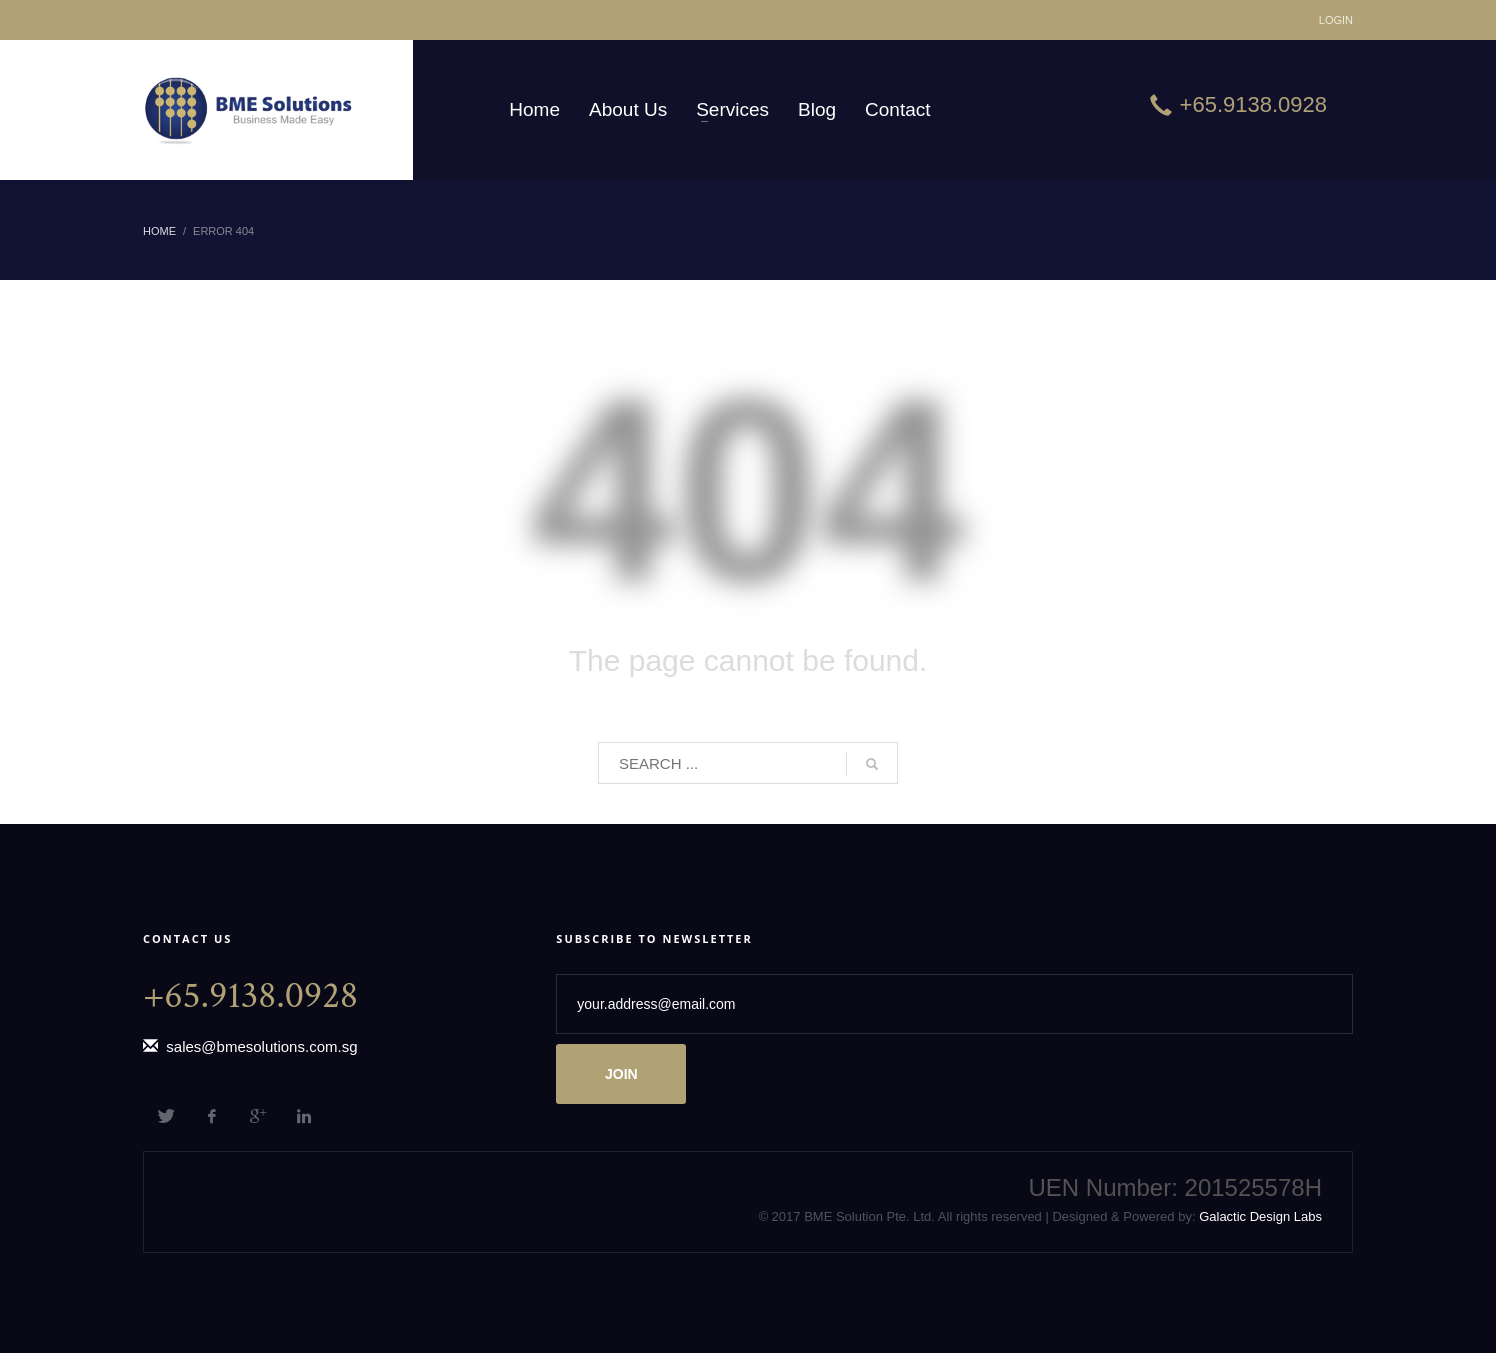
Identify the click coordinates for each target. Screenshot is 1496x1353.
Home (159, 231)
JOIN (621, 1074)
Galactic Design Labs (1259, 1216)
